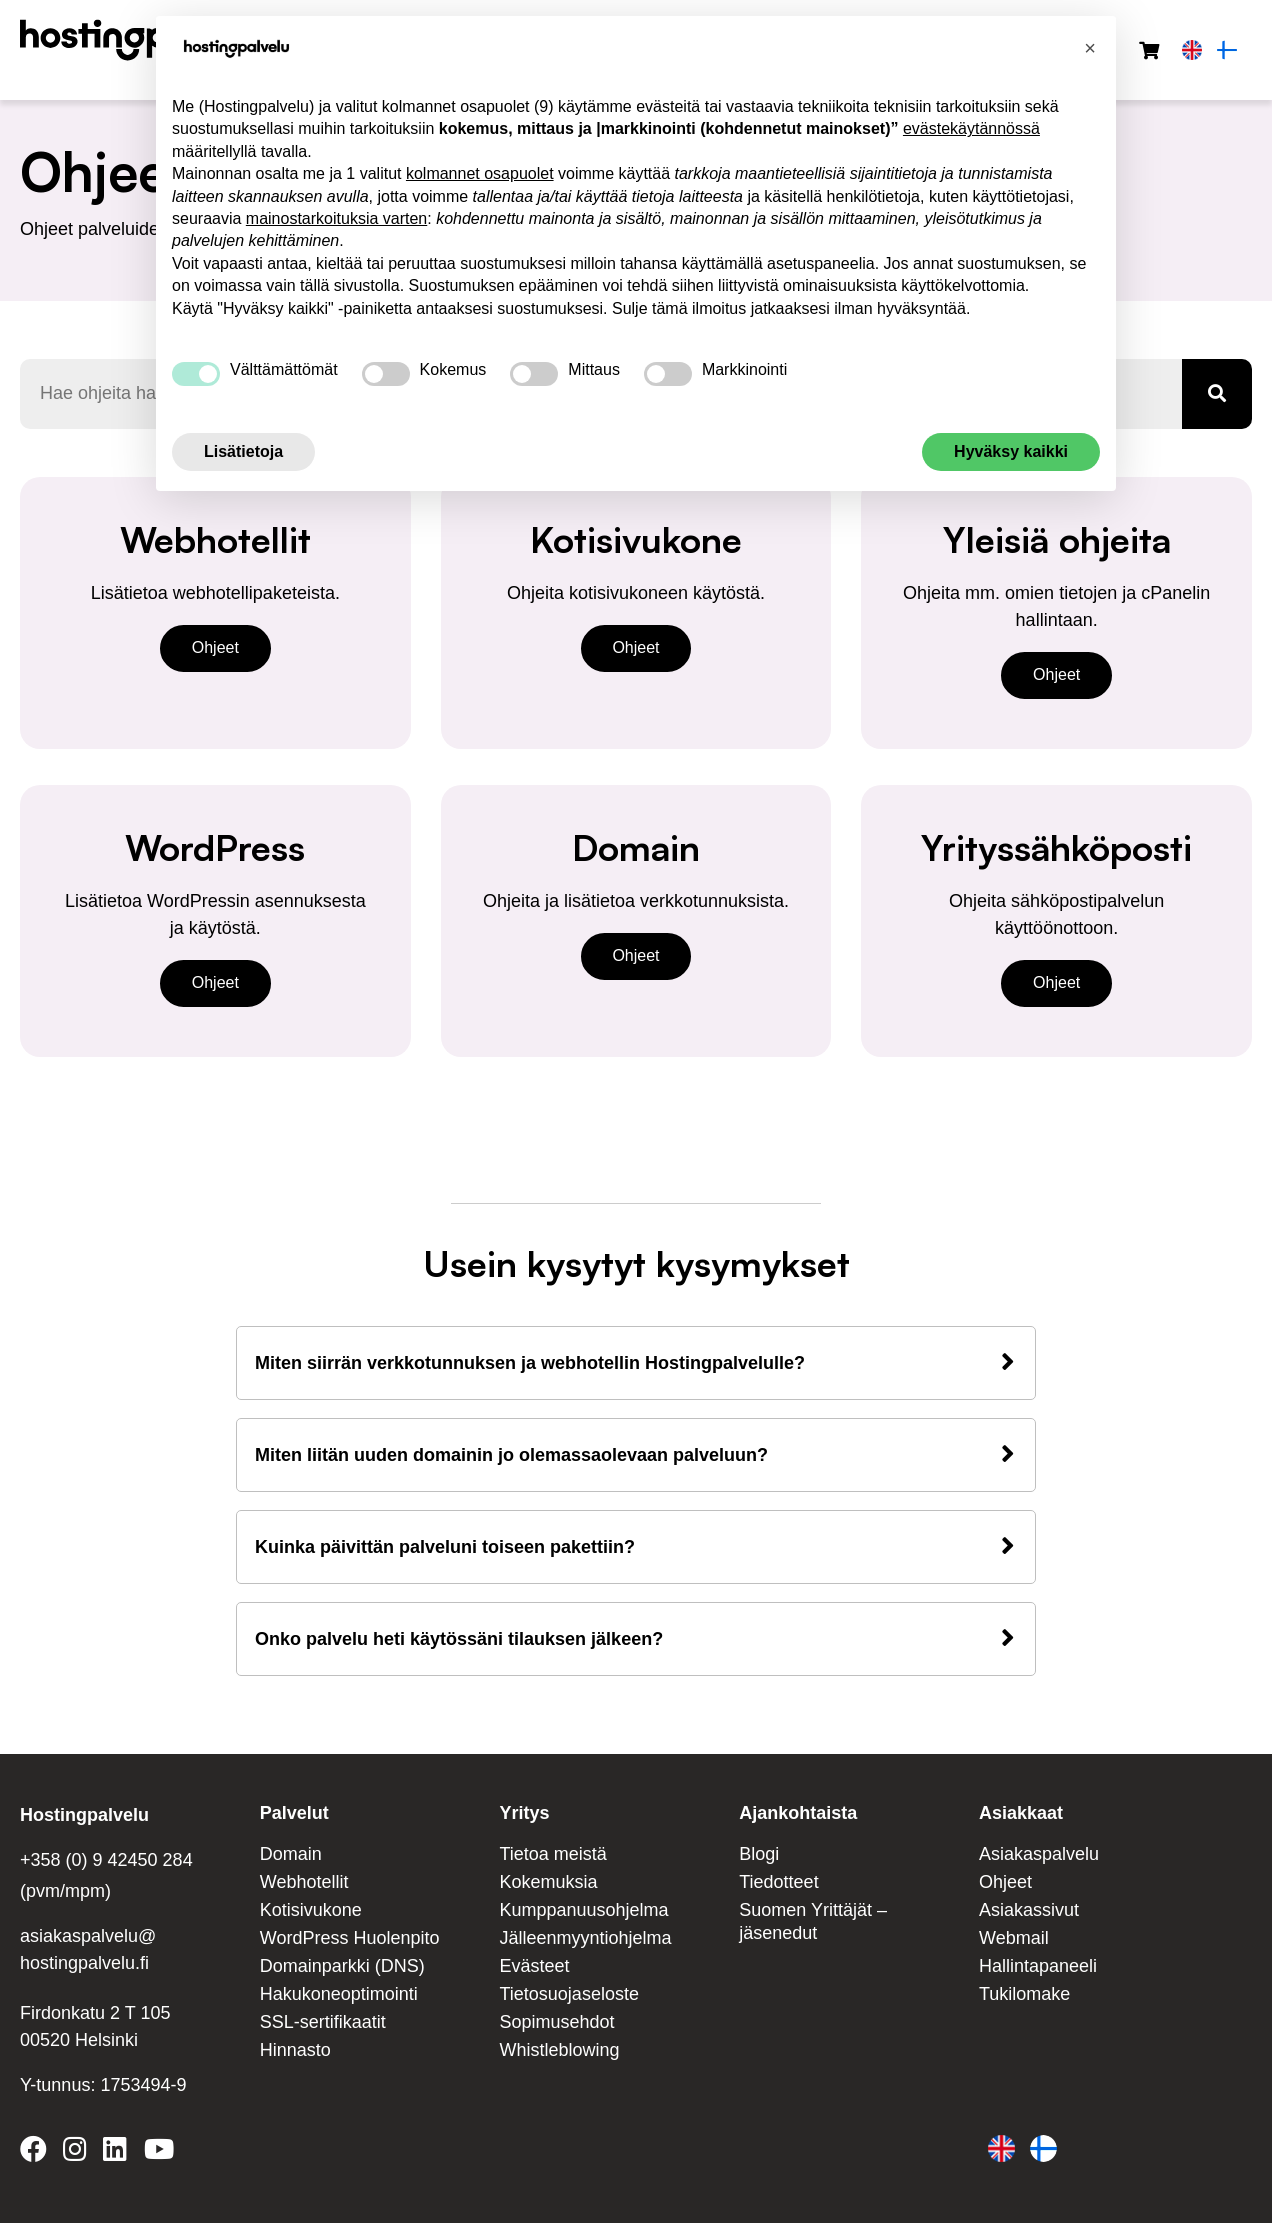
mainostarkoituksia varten (336, 218)
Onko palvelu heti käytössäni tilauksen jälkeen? (459, 1639)
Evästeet (535, 1966)
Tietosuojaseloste (569, 1994)
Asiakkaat (1021, 1813)
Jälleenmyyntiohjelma (586, 1938)
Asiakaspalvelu (1039, 1854)
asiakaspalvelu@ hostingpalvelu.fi (88, 1949)
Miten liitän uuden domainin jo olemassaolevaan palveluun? (511, 1455)
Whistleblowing (560, 2050)
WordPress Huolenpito (350, 1938)
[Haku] (1217, 394)
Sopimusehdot (557, 2022)
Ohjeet (215, 647)
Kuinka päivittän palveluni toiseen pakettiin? (445, 1547)
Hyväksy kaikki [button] (1011, 451)
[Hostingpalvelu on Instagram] (75, 2153)
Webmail (1014, 1938)
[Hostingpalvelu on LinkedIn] (115, 2153)
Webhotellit (304, 1882)
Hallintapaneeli (1038, 1966)
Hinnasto (295, 2050)
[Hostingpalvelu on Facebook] (37, 2153)
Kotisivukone (311, 1910)
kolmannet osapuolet (480, 173)
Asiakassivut (1029, 1910)
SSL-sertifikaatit (323, 2022)
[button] (1090, 48)
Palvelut (294, 1813)
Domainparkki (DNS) (342, 1966)
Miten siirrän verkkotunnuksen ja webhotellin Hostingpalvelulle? (530, 1363)
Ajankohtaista (798, 1813)
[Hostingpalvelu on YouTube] (158, 2153)
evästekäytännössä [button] (971, 128)
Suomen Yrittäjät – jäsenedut (813, 1921)
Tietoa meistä (553, 1854)
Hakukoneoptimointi (339, 1994)
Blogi (759, 1854)
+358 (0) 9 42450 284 (106, 1860)
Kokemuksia (549, 1882)
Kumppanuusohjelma (584, 1910)
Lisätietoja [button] (243, 451)
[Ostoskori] (1149, 51)
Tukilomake (1024, 1994)
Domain (291, 1854)
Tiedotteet (778, 1882)
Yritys (525, 1813)
